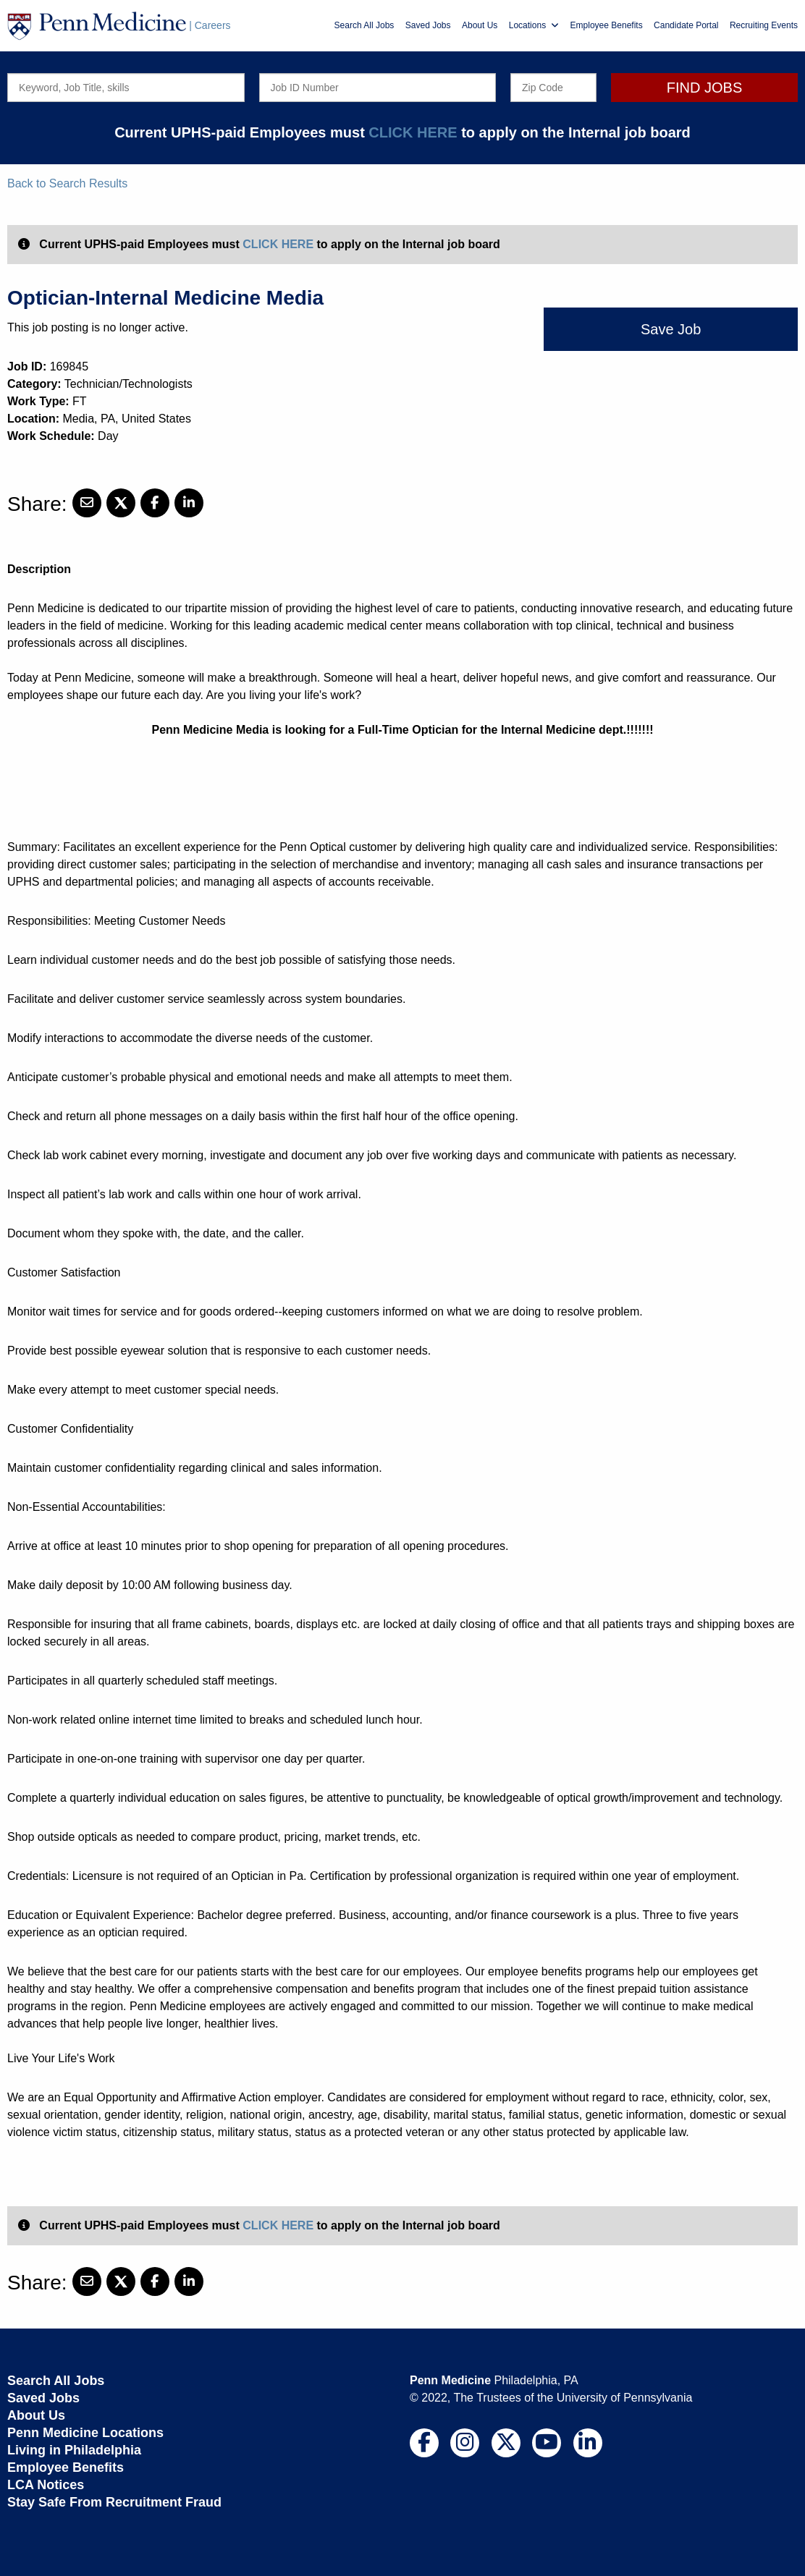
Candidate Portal (686, 25)
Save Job (671, 329)
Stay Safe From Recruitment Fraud (114, 2502)
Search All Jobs (364, 25)
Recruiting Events (764, 25)
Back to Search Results (67, 183)
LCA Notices (45, 2485)
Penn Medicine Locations (85, 2432)
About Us (479, 25)
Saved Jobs (428, 25)
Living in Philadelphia (74, 2450)
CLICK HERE (412, 132)
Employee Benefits (606, 25)
